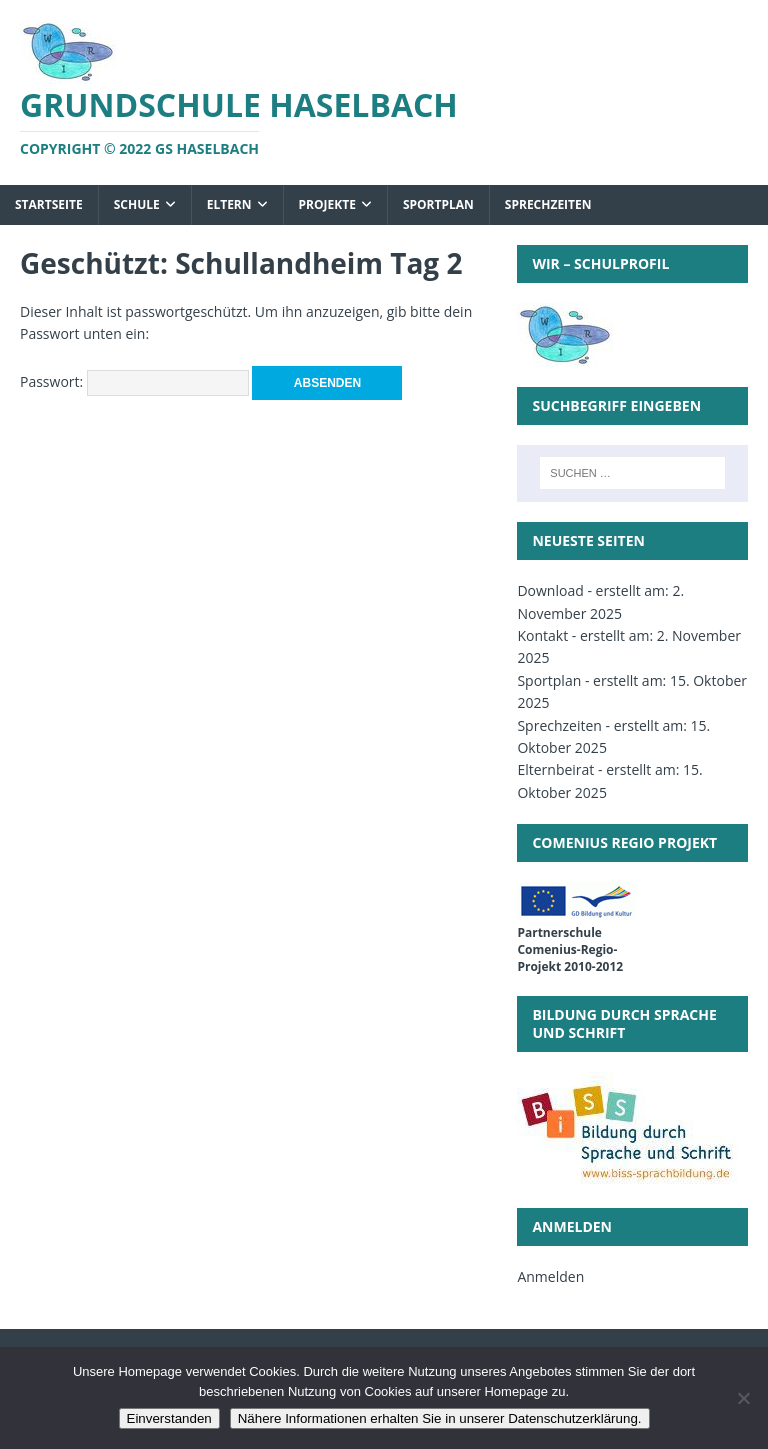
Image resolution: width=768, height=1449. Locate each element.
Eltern (229, 204)
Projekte (327, 204)
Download (550, 590)
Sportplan (438, 204)
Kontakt (542, 635)
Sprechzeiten (548, 204)
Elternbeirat (555, 769)
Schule (137, 204)
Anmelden (550, 1276)
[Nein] (743, 1398)
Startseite (49, 204)
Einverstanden (169, 1418)
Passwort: (134, 381)
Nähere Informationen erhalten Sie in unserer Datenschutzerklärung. (440, 1418)
